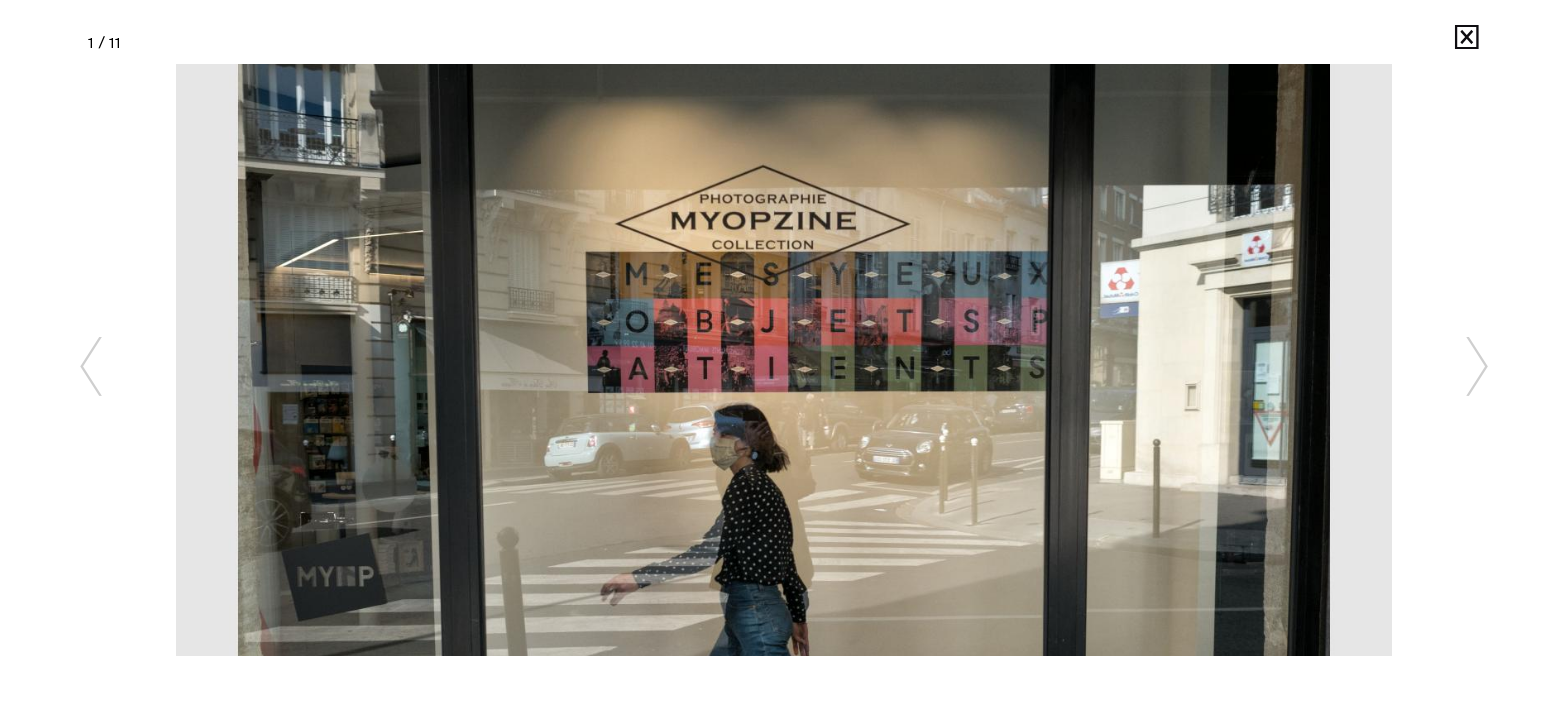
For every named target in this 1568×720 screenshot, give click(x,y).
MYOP (1409, 42)
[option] (784, 360)
